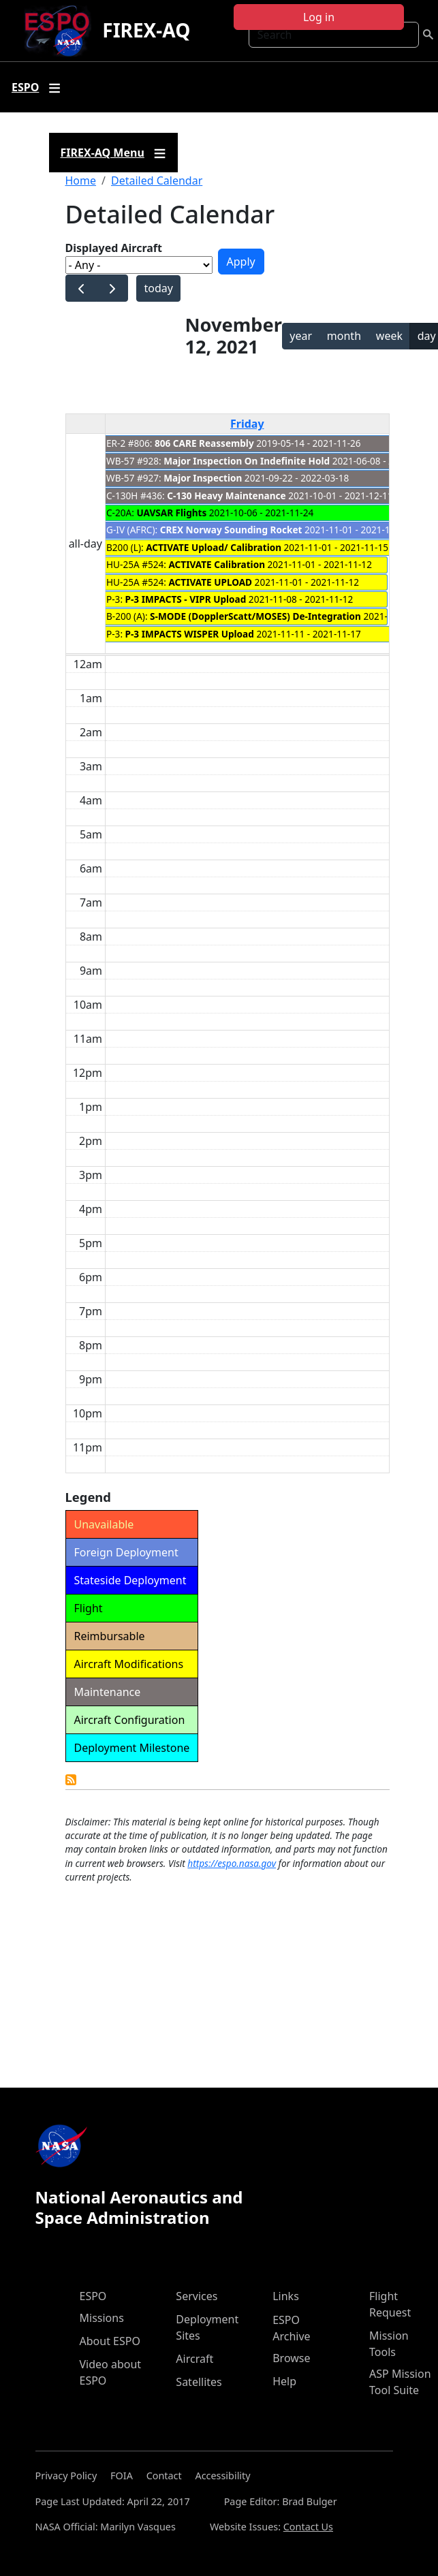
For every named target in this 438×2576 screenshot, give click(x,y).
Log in (318, 17)
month (344, 335)
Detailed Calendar (156, 180)
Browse (291, 2358)
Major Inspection (202, 477)
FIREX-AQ (146, 30)
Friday (247, 423)
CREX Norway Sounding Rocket (231, 529)
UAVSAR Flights (171, 512)
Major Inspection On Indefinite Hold (246, 460)
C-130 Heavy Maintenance (226, 495)
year (301, 335)
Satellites (198, 2381)
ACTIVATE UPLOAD (210, 582)
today (158, 288)
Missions (102, 2317)
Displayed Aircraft (113, 247)
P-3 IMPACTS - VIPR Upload (186, 599)
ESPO (93, 2296)
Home (81, 180)
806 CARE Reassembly (204, 443)
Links (285, 2296)
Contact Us (308, 2526)
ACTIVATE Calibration (216, 564)
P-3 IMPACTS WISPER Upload (189, 633)
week (389, 335)
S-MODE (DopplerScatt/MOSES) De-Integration (255, 616)
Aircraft (194, 2358)
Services (196, 2296)
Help (284, 2381)
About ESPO (110, 2341)
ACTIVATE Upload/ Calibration (213, 547)
